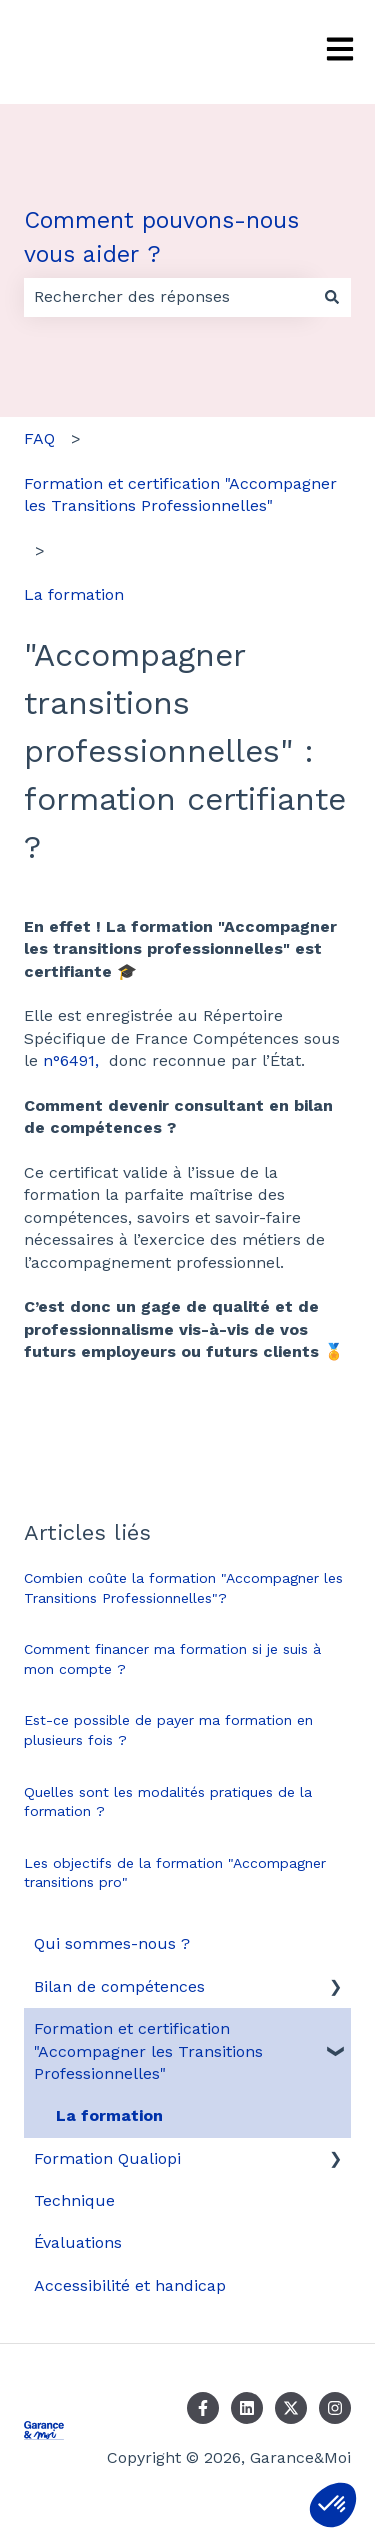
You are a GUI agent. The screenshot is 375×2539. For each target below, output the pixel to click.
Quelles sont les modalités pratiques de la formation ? (168, 1802)
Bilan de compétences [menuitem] (119, 1986)
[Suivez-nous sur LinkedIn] (247, 2408)
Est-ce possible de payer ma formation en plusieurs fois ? (168, 1730)
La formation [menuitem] (109, 2115)
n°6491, (71, 1060)
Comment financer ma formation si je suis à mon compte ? (172, 1659)
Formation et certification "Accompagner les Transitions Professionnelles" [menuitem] (148, 2051)
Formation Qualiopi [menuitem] (107, 2158)
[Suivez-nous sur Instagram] (335, 2408)
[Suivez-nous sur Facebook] (203, 2408)
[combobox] (168, 297)
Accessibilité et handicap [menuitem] (130, 2285)
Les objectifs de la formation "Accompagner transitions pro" (175, 1873)
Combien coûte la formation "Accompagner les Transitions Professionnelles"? (183, 1588)
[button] (333, 2505)
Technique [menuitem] (74, 2200)
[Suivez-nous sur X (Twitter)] (291, 2408)
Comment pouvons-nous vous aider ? (161, 238)
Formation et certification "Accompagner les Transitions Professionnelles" (180, 494)
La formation (74, 594)
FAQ (39, 438)
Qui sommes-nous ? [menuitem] (112, 1943)
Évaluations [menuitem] (78, 2242)
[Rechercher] (332, 297)
